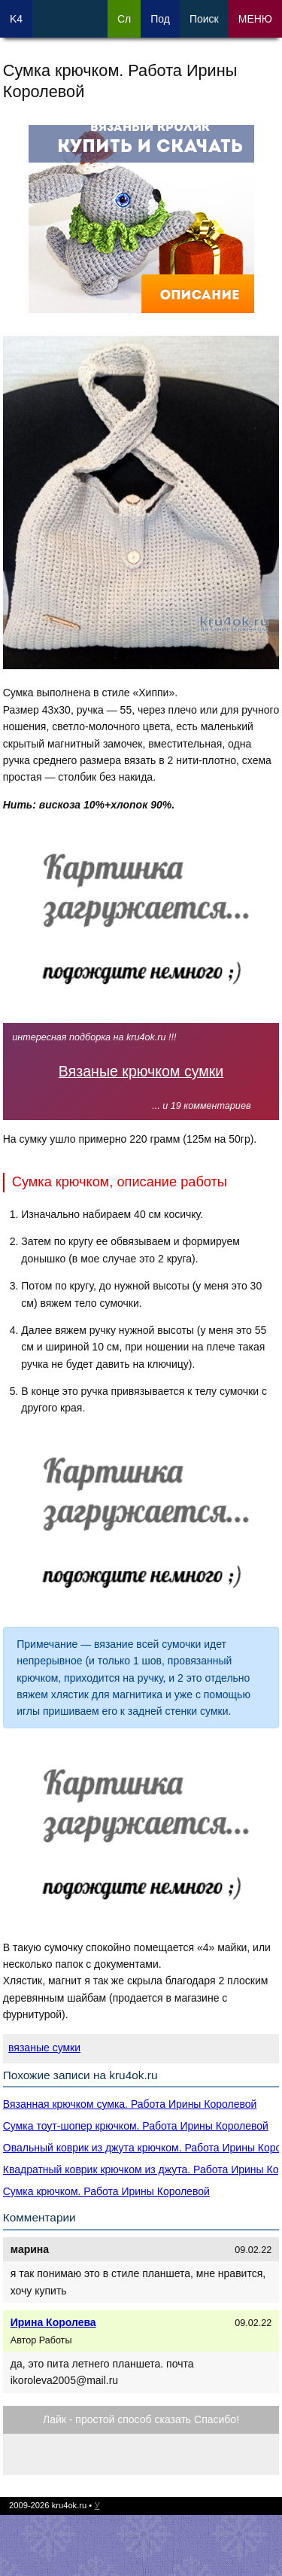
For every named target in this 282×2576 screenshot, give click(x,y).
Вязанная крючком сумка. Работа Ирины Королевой (130, 2104)
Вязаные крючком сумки (141, 1071)
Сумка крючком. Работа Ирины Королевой (106, 2191)
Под (160, 19)
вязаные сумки (44, 2048)
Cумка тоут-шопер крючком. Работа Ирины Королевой (135, 2126)
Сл (124, 19)
